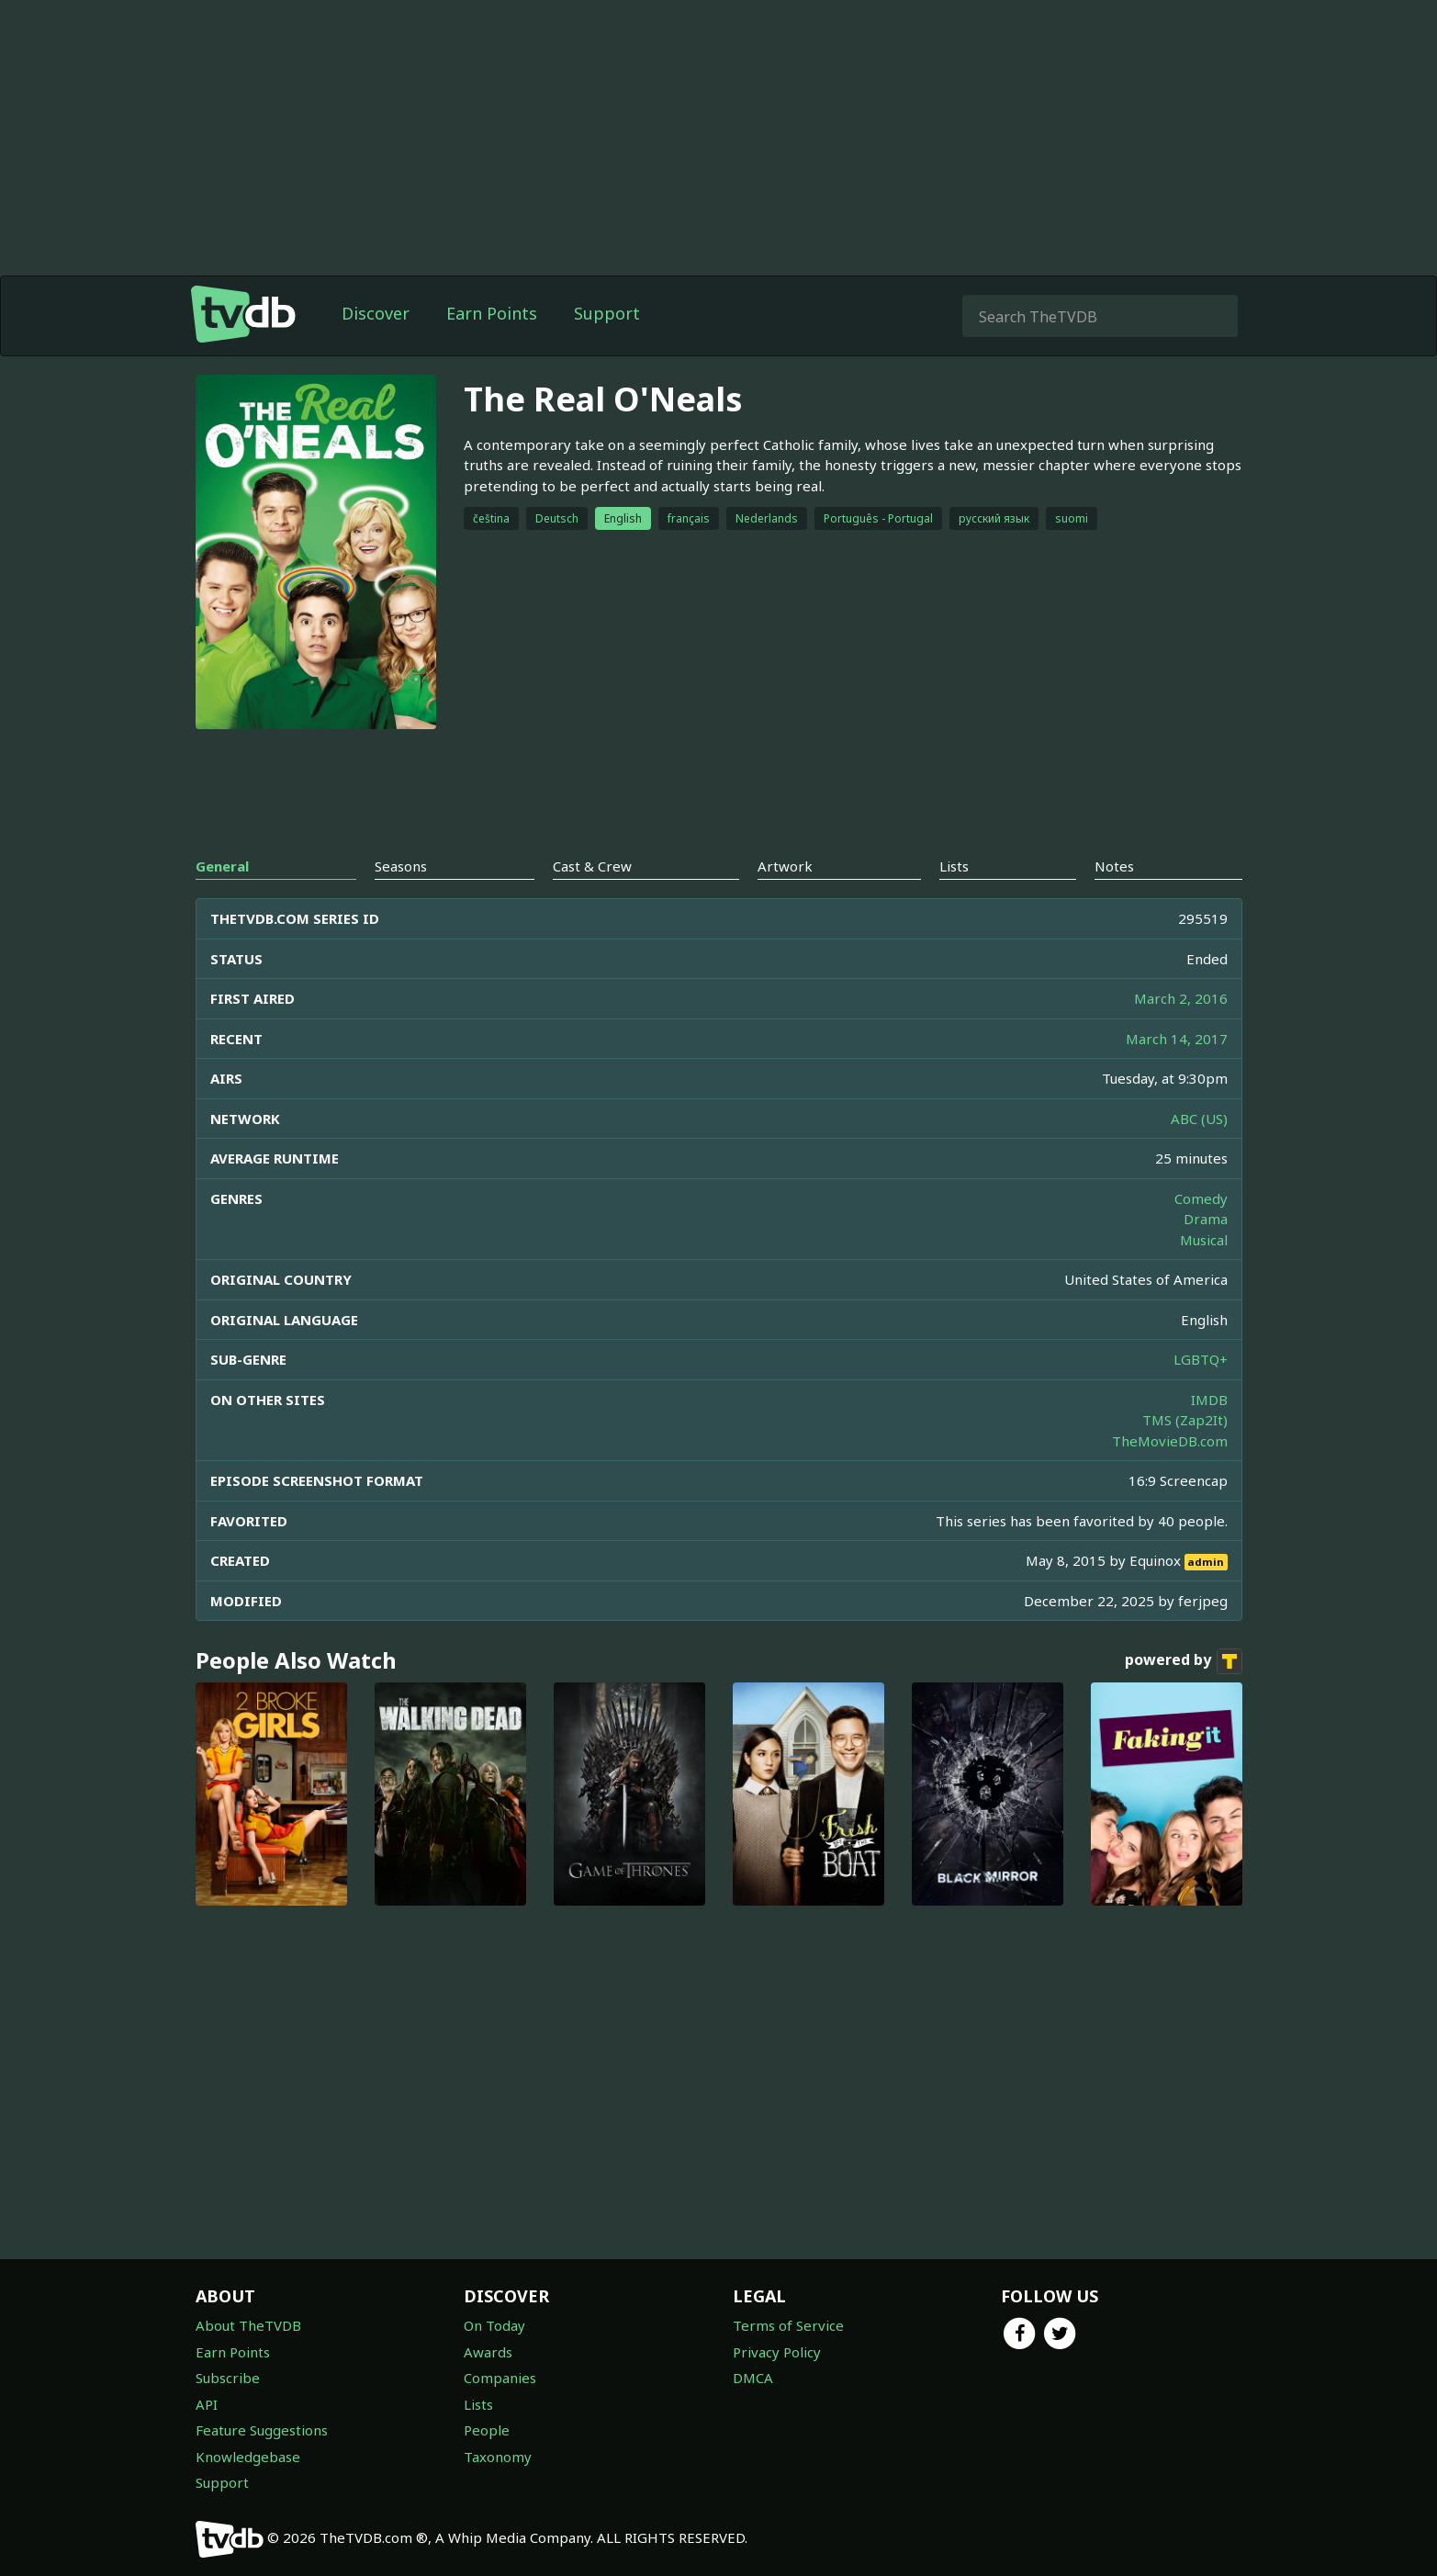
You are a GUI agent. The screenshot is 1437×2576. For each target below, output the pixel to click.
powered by (1183, 1661)
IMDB (1209, 1399)
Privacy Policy (777, 2352)
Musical (1204, 1240)
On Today (494, 2325)
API (207, 2404)
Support (607, 313)
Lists (478, 2404)
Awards (488, 2352)
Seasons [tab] (401, 866)
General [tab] (222, 866)
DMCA (753, 2377)
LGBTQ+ (1200, 1359)
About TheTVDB (248, 2325)
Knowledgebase (248, 2456)
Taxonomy (498, 2456)
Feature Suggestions (262, 2430)
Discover (376, 313)
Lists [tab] (954, 866)
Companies (500, 2377)
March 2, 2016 (1181, 998)
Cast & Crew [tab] (592, 866)
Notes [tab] (1114, 866)
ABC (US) (1199, 1118)
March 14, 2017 (1177, 1038)
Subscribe (228, 2377)
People (487, 2430)
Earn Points (491, 313)
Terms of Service (788, 2325)
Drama (1206, 1218)
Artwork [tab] (785, 866)
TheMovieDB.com (1170, 1441)
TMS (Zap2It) (1185, 1420)
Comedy (1201, 1198)
